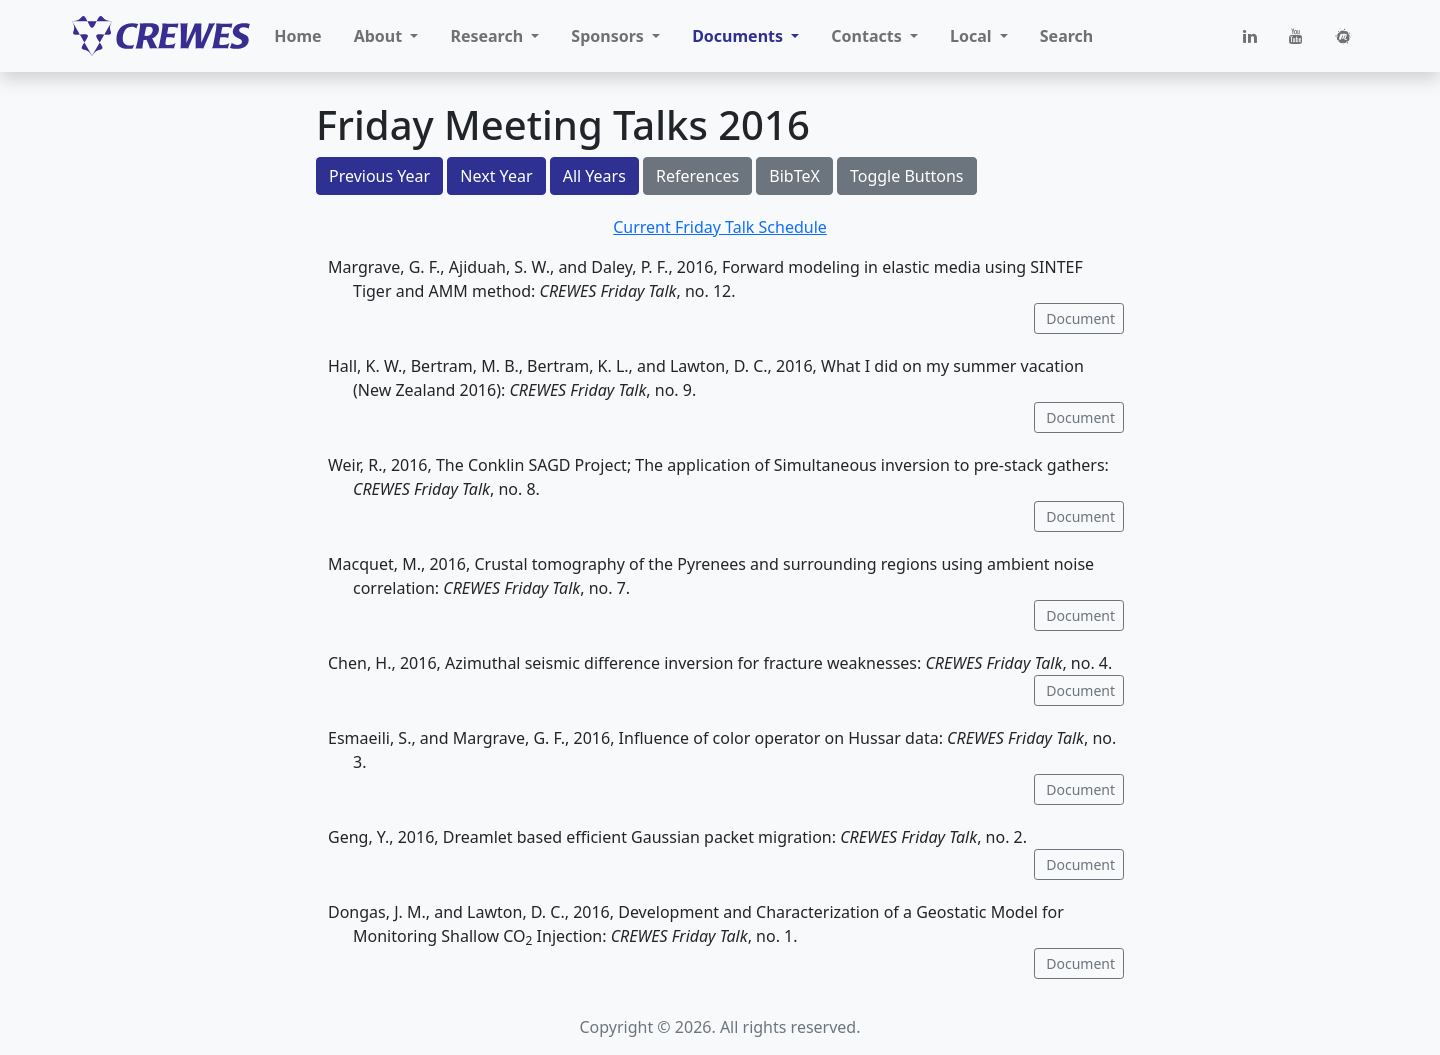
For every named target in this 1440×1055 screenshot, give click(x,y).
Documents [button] (739, 36)
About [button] (380, 36)
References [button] (697, 176)
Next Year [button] (496, 176)
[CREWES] (161, 36)
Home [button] (297, 36)
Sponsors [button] (609, 36)
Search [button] (1066, 36)
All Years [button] (594, 176)
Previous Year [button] (379, 176)
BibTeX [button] (794, 176)
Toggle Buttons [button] (907, 176)
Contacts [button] (868, 36)
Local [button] (973, 36)
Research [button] (488, 36)
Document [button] (1079, 318)
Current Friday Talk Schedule (720, 227)
